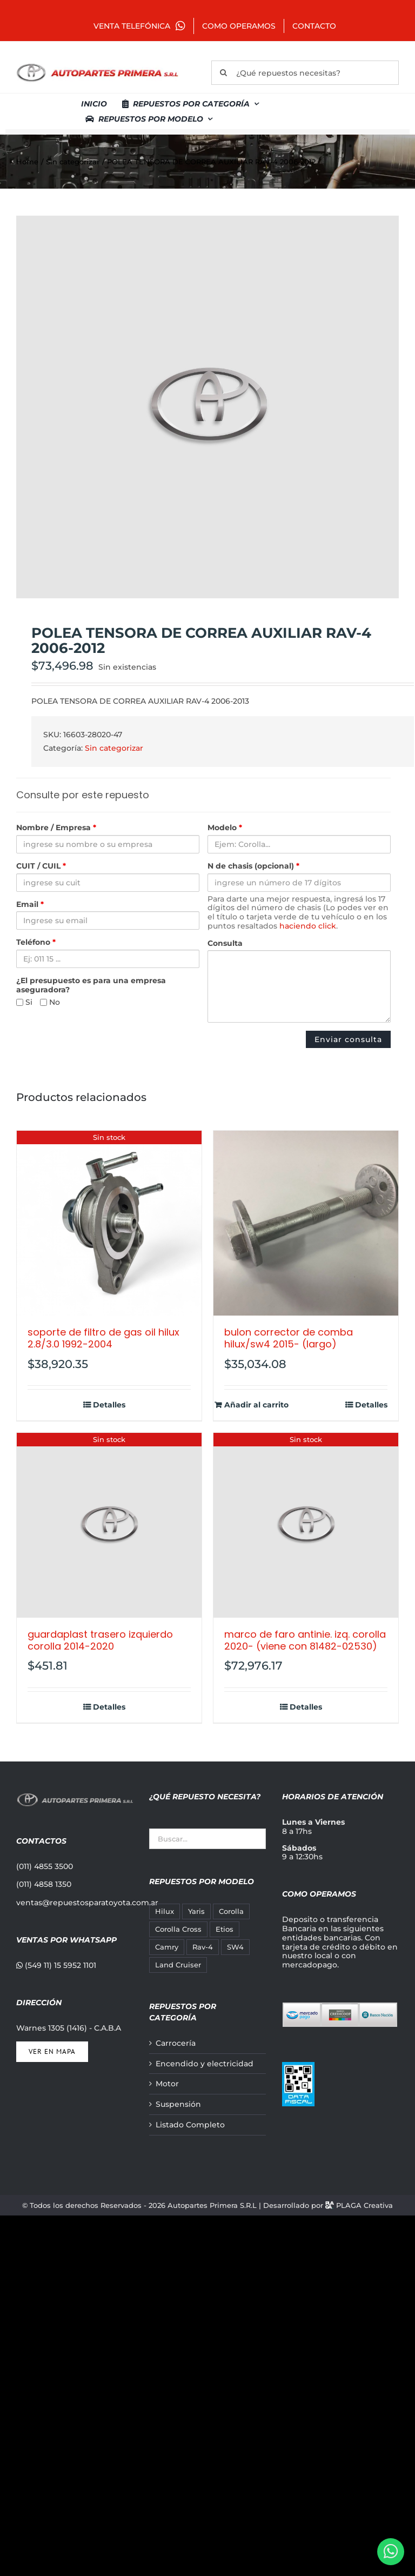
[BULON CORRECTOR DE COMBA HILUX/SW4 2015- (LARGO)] (305, 1223)
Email (30, 904)
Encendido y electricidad (204, 2063)
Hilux (164, 1911)
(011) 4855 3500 (44, 1866)
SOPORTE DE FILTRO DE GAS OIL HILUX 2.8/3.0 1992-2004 (103, 1338)
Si (24, 1002)
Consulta (225, 943)
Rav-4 (202, 1947)
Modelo (225, 827)
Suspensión (178, 2104)
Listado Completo (190, 2125)
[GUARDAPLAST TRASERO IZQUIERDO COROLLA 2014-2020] (109, 1525)
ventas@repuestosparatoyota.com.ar (87, 1902)
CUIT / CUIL (41, 866)
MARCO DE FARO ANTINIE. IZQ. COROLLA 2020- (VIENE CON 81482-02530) (305, 1640)
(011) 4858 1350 (43, 1884)
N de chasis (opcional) (253, 866)
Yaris (196, 1911)
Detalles (109, 1405)
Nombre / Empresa (56, 827)
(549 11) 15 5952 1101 (56, 1965)
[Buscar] (223, 73)
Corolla (231, 1911)
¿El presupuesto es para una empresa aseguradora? (91, 985)
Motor (167, 2083)
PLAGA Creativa (364, 2205)
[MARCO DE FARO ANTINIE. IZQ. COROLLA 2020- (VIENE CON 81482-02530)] (305, 1525)
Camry (166, 1947)
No (50, 1002)
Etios (224, 1929)
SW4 (235, 1947)
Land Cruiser (178, 1965)
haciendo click (307, 926)
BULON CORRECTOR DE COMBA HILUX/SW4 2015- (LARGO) (288, 1338)
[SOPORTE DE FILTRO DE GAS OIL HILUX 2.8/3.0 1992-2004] (109, 1223)
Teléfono (36, 942)
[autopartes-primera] (97, 65)
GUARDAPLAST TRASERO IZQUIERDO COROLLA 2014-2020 (100, 1640)
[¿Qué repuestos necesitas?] (305, 73)
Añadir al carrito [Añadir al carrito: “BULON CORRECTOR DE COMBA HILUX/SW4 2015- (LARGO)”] (256, 1405)
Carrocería (176, 2043)
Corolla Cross (178, 1929)
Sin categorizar (114, 748)
